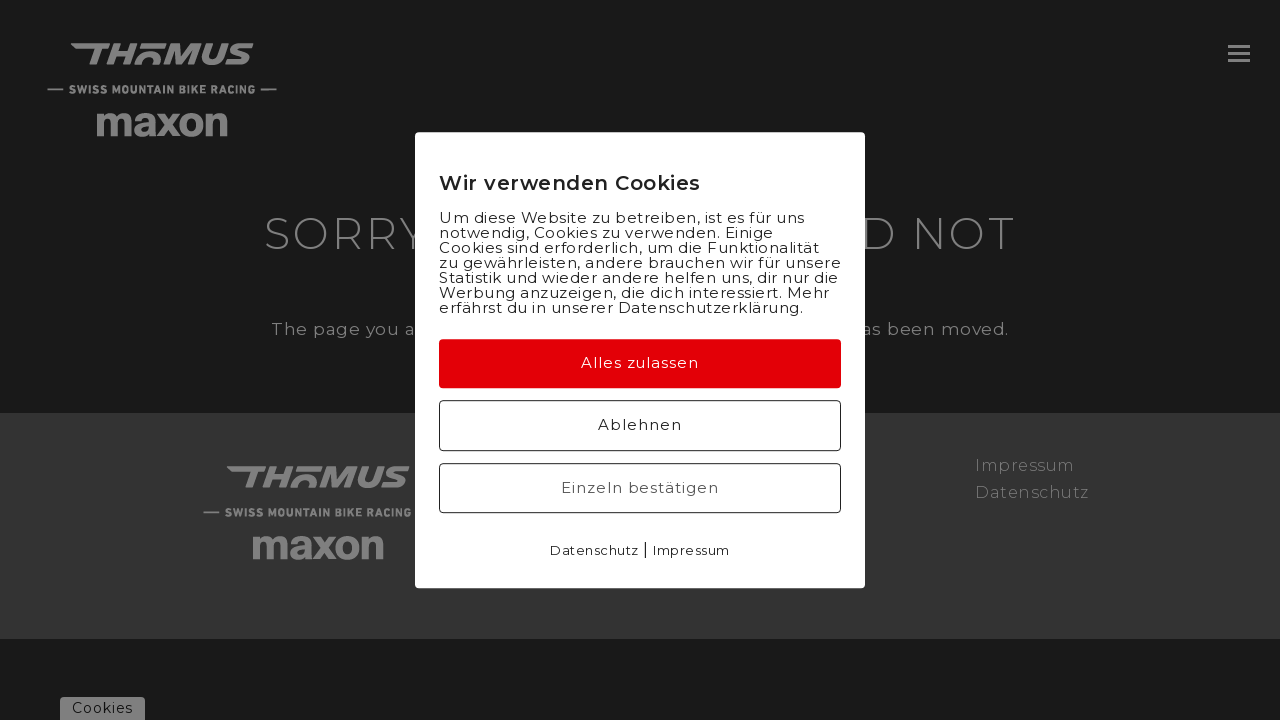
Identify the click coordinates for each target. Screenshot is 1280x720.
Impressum (691, 550)
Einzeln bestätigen (639, 487)
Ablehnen (639, 424)
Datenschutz (594, 550)
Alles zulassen (640, 362)
